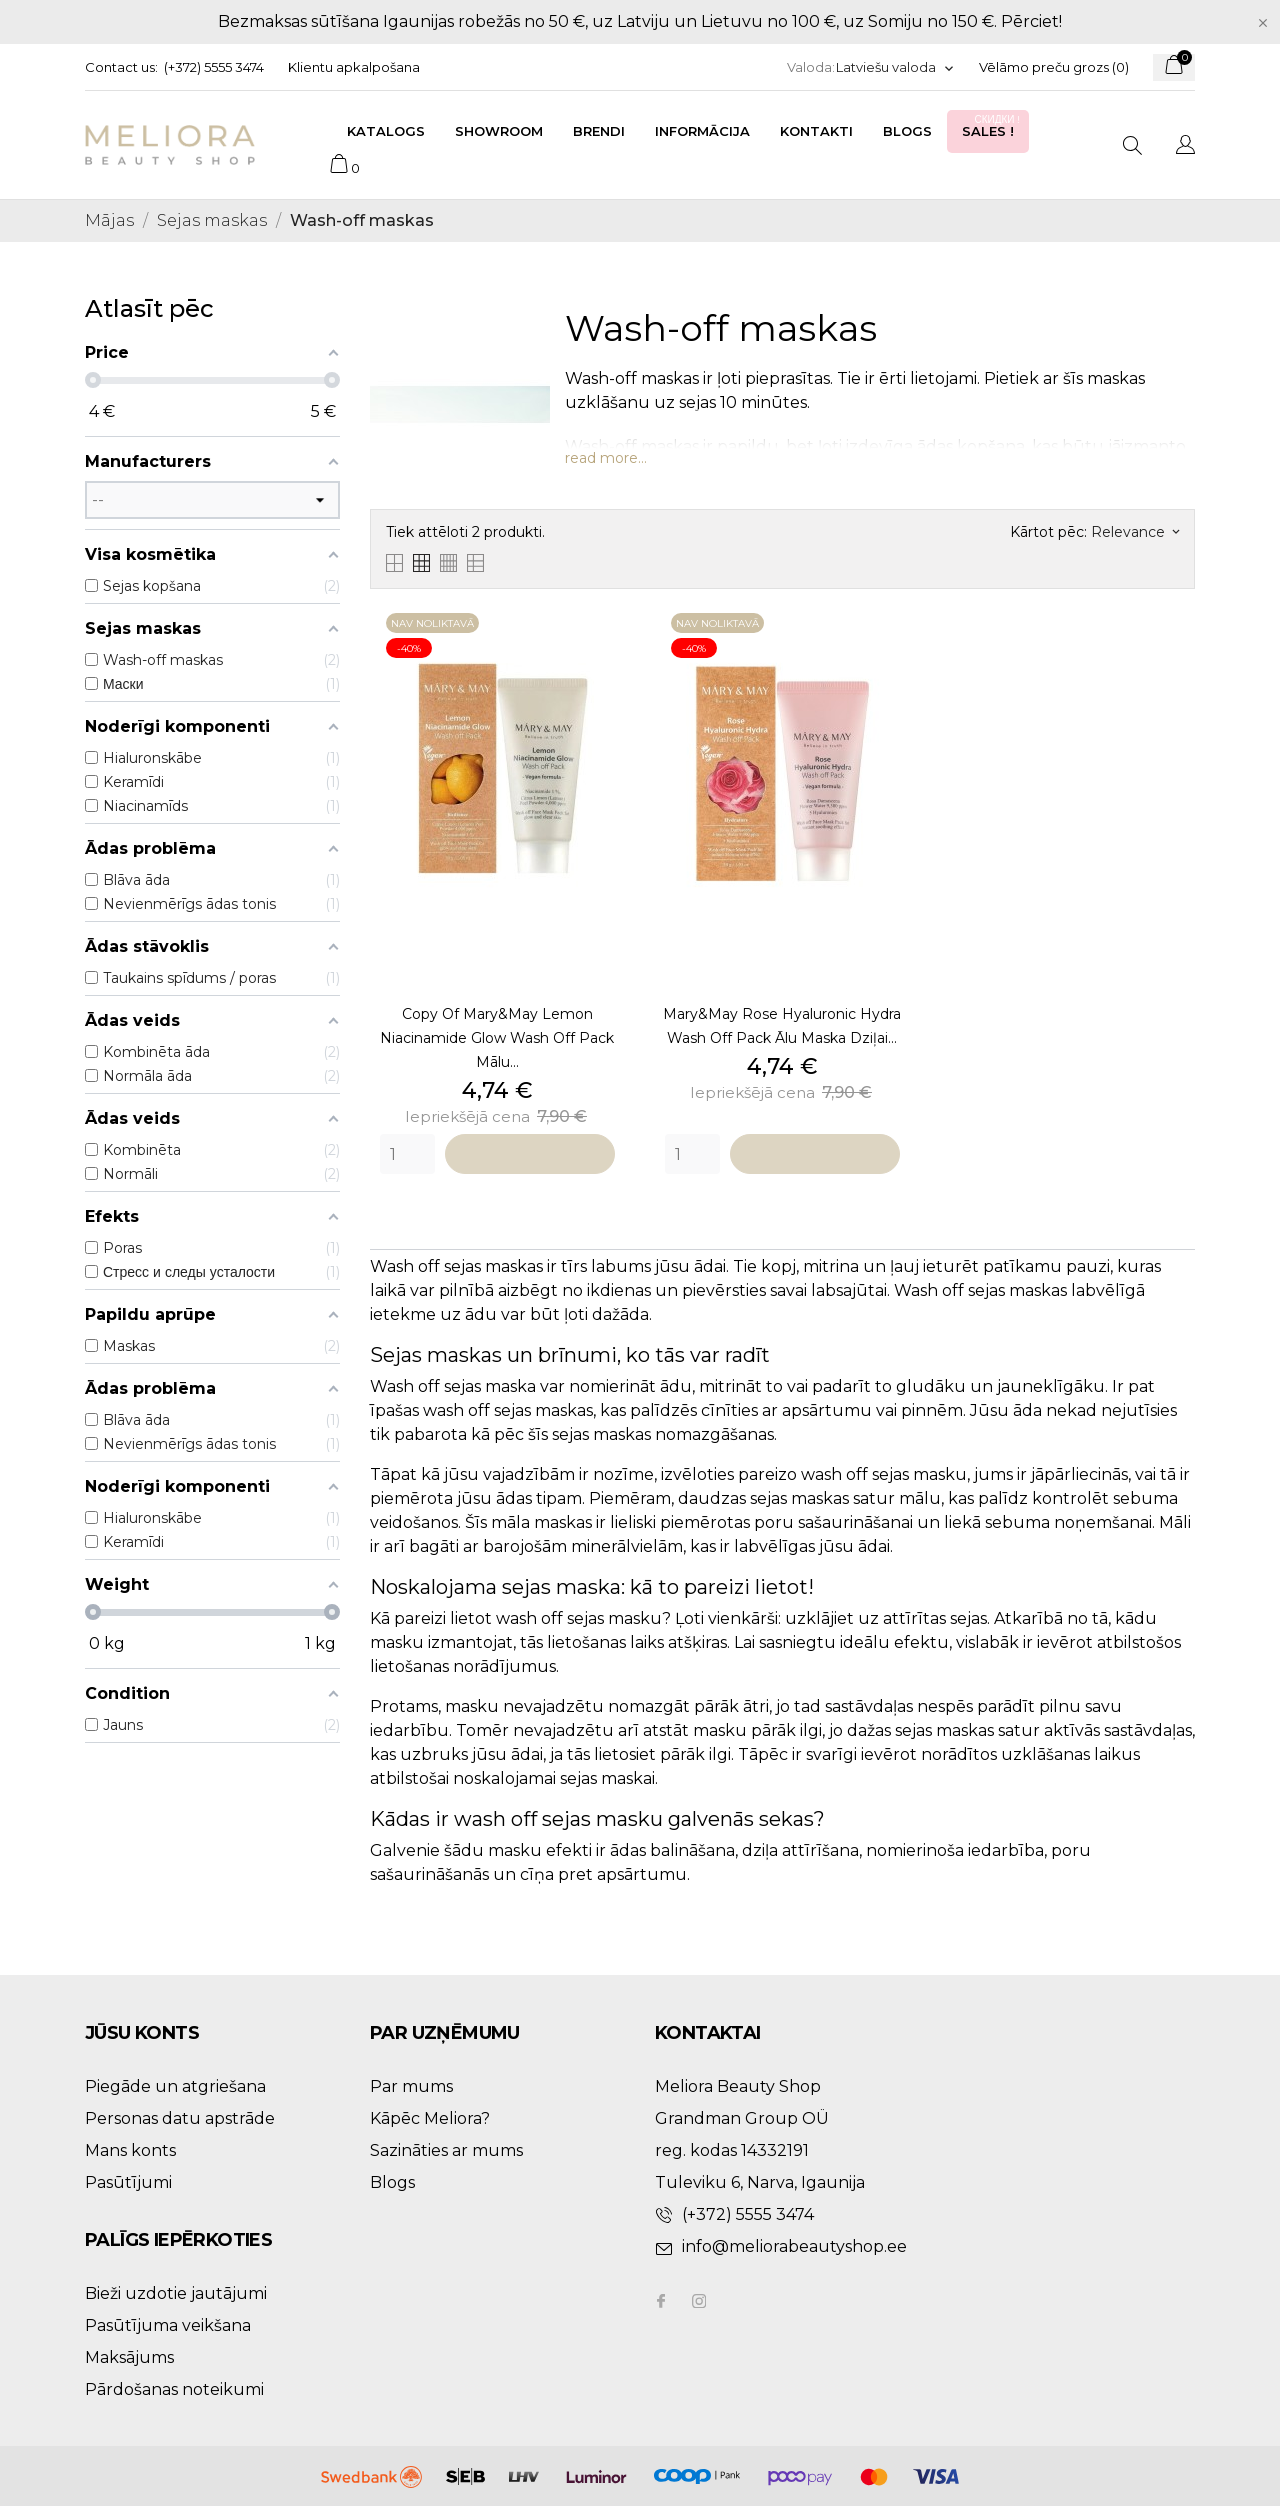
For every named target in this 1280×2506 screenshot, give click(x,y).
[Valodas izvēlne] (895, 67)
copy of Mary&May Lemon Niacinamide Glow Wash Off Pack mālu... (497, 1038)
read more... (606, 458)
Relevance (1135, 532)
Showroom (499, 131)
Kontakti (816, 131)
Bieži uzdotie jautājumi (176, 2293)
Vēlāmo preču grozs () (1054, 67)
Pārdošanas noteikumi (174, 2389)
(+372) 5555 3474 (214, 67)
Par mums (411, 2086)
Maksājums (129, 2357)
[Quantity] (407, 1154)
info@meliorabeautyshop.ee (794, 2246)
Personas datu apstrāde (180, 2118)
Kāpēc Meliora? (430, 2118)
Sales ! (993, 125)
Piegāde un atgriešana (175, 2086)
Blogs (907, 131)
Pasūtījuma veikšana (168, 2325)
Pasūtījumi (128, 2182)
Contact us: (121, 67)
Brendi (599, 131)
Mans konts (130, 2150)
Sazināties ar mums (446, 2150)
